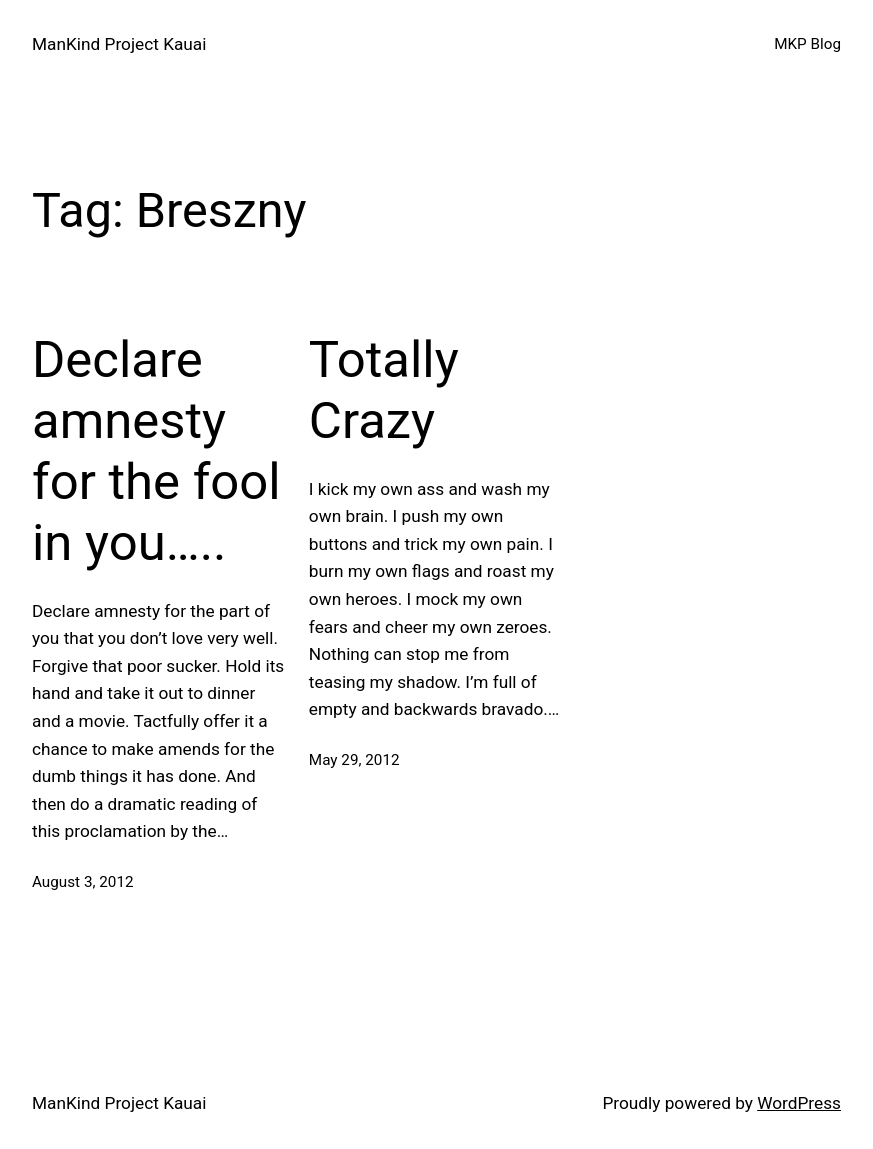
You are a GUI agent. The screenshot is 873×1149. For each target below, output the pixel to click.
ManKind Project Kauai (119, 44)
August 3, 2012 (83, 882)
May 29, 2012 (354, 760)
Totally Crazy (384, 390)
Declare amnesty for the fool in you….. (156, 451)
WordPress (799, 1103)
